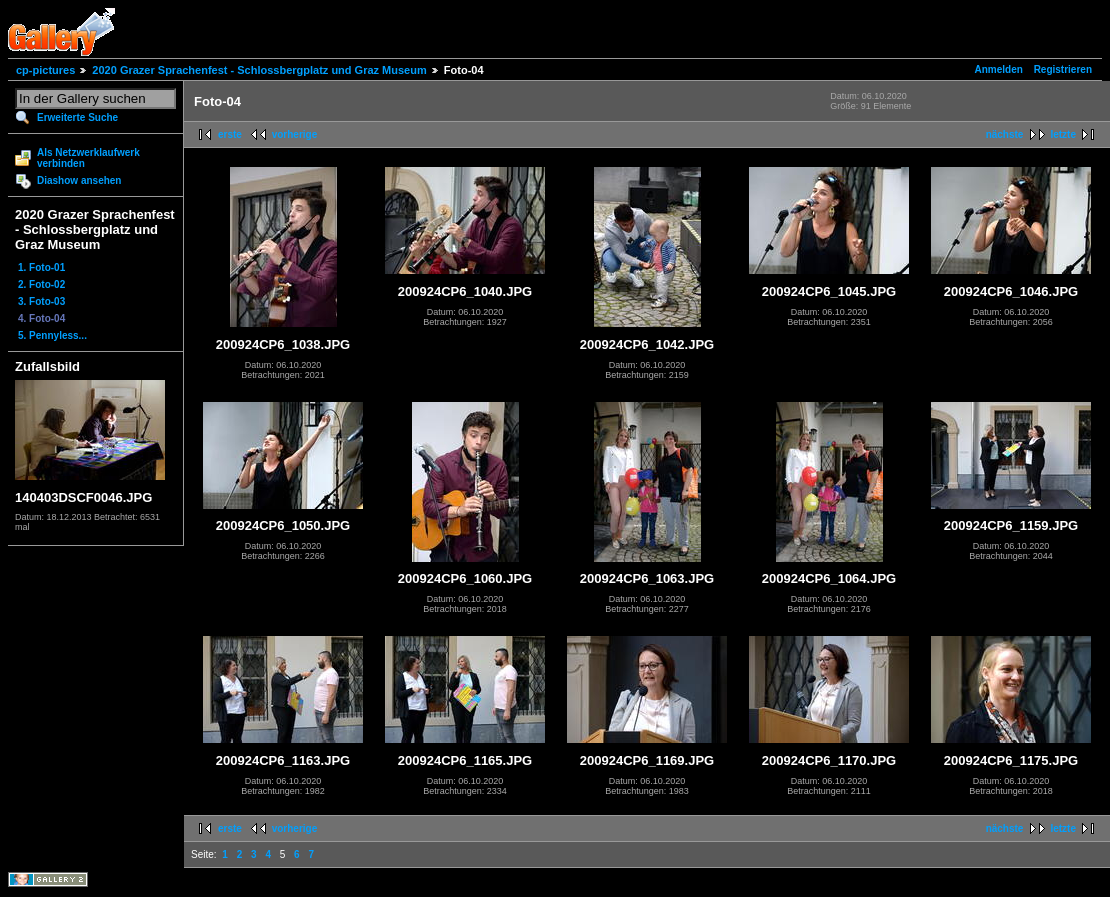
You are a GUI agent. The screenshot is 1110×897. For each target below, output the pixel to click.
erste (230, 134)
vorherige (295, 134)
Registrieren (1063, 69)
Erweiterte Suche (77, 117)
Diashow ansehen (79, 180)
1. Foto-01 (41, 267)
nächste (1005, 134)
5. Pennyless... (52, 335)
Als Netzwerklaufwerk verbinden (88, 158)
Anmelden (999, 69)
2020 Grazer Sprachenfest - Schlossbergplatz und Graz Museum (259, 70)
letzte (1063, 134)
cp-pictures (45, 70)
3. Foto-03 (41, 301)
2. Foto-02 (41, 284)
